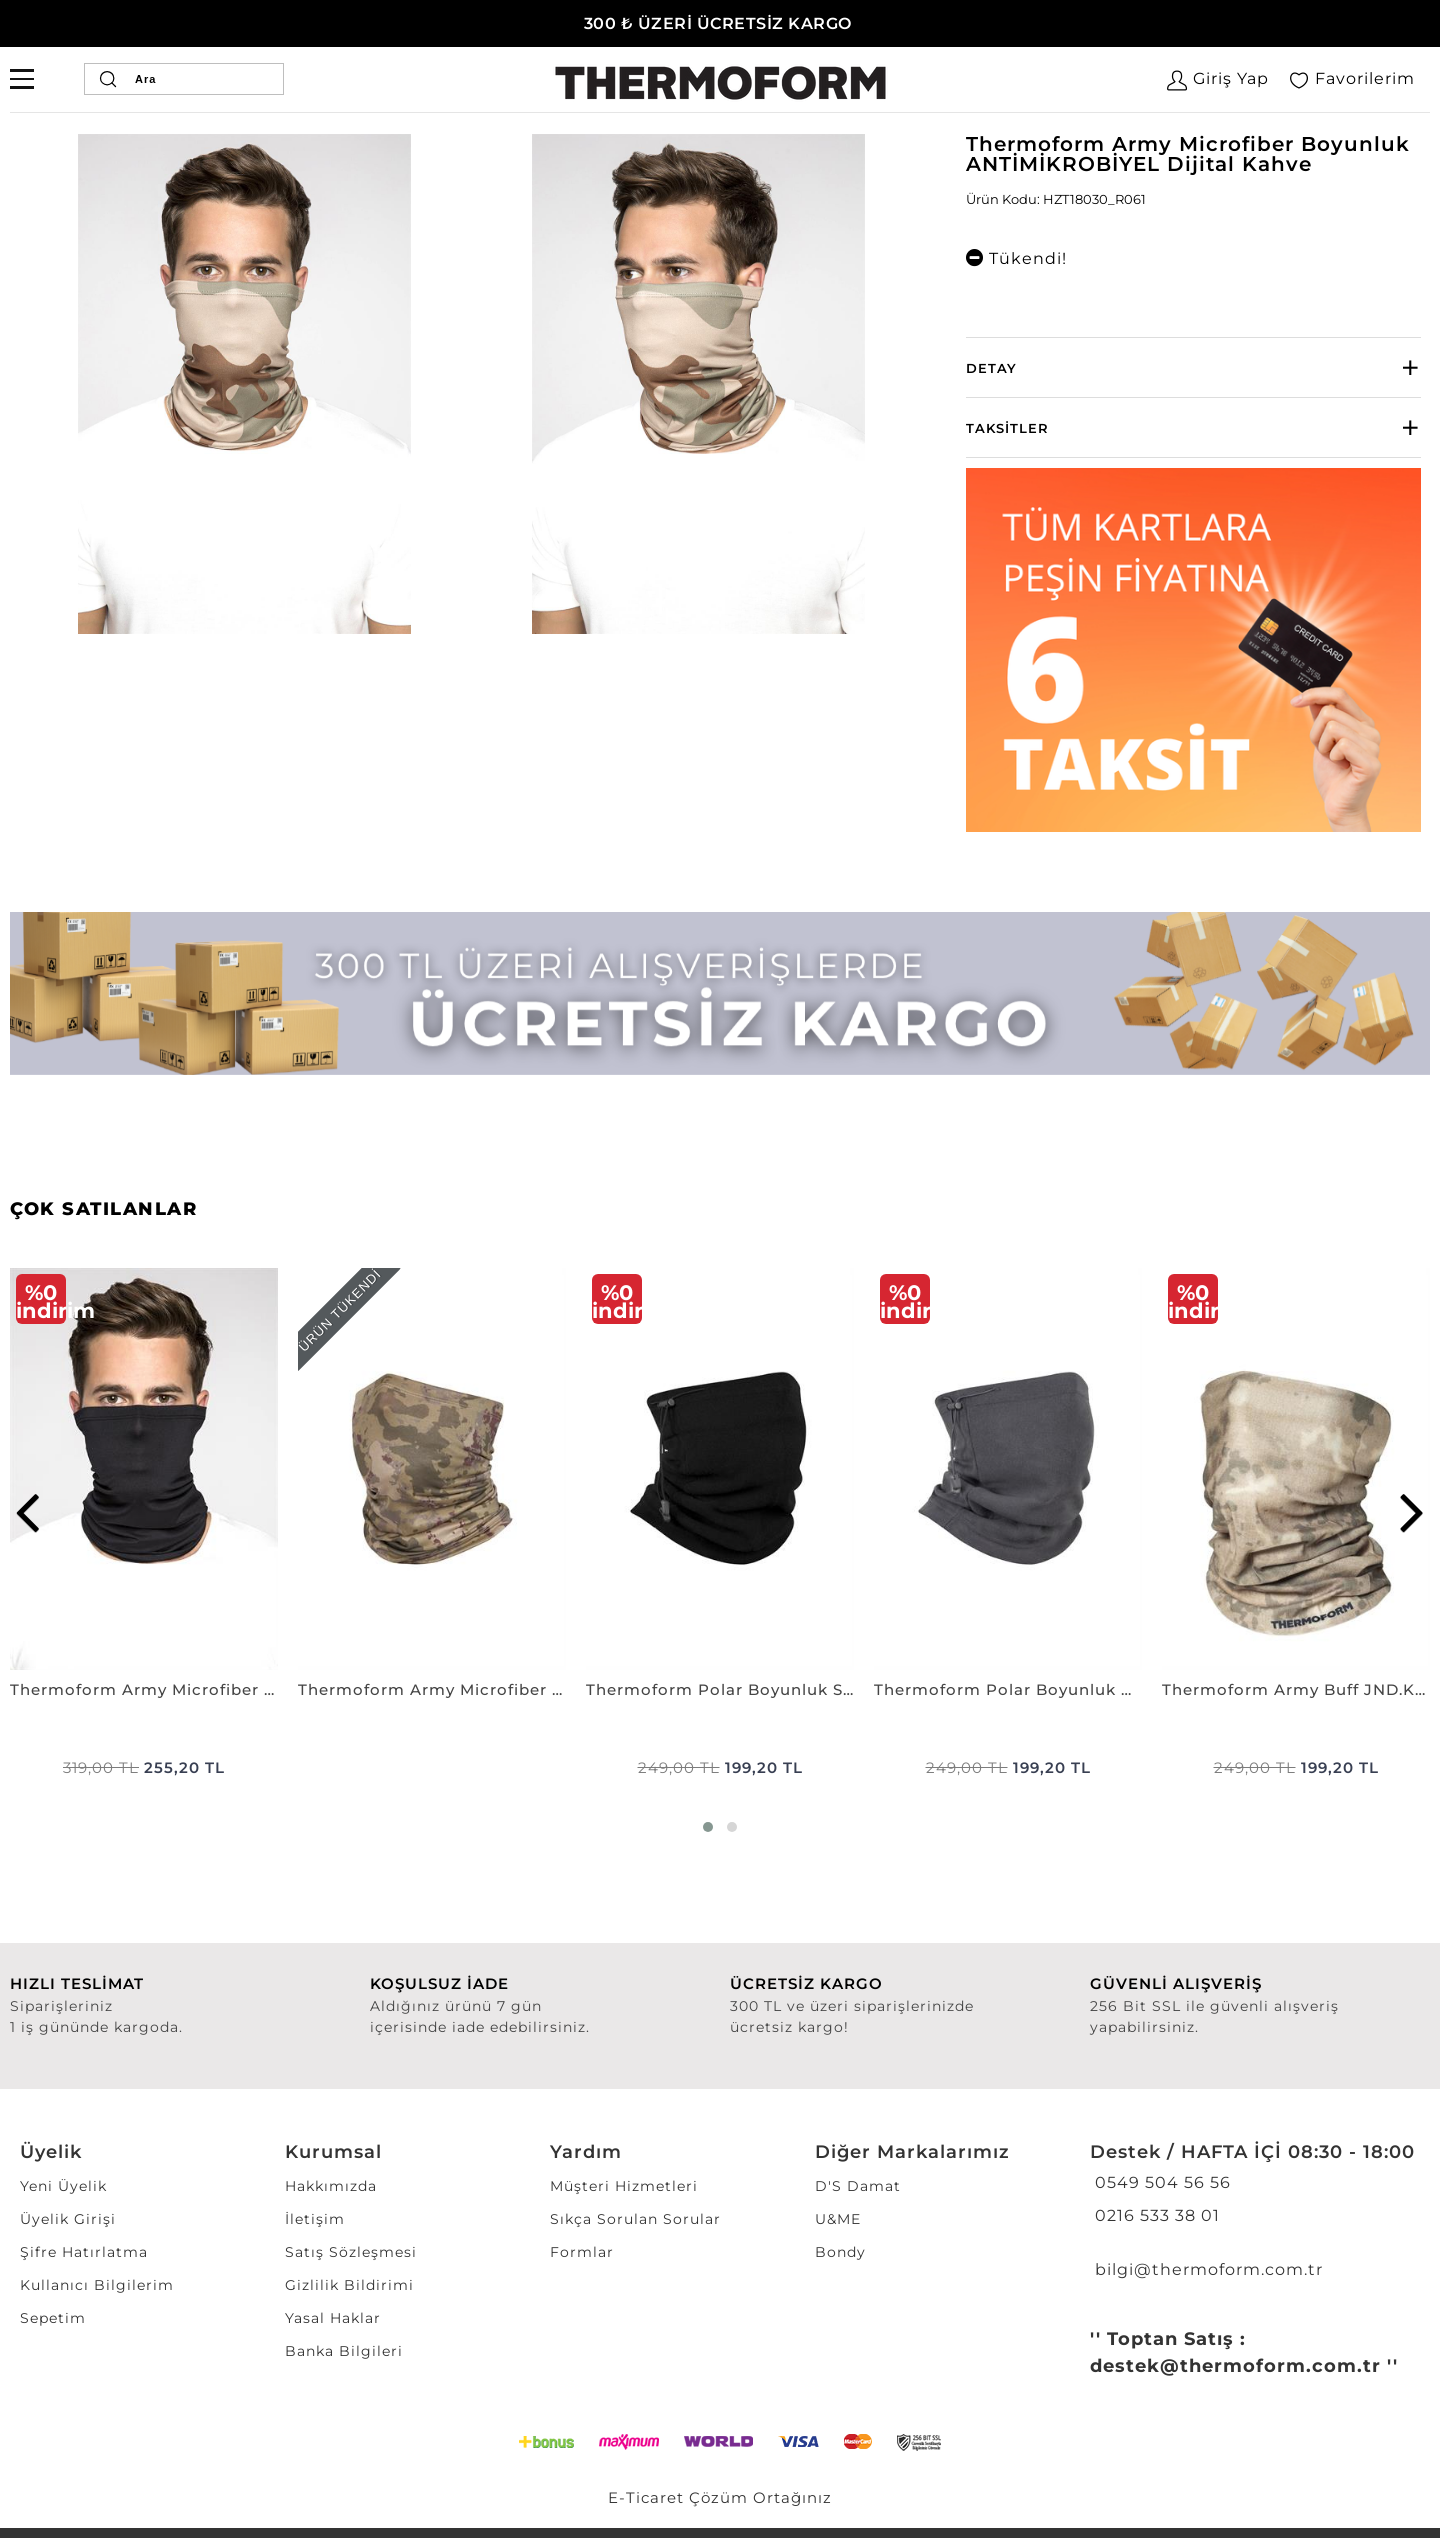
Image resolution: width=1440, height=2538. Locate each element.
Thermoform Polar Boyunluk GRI (1008, 1689)
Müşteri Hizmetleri (624, 2186)
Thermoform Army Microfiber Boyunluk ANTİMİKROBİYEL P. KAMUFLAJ (432, 1689)
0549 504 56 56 (1160, 2182)
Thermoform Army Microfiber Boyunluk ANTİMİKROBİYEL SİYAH (144, 1689)
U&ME (838, 2219)
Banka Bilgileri (344, 2351)
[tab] (1193, 367)
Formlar (582, 2252)
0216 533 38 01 (1155, 2215)
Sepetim (53, 2318)
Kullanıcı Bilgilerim (97, 2285)
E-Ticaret (646, 2497)
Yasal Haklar (333, 2318)
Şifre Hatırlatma (84, 2252)
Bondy (840, 2252)
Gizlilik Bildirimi (349, 2285)
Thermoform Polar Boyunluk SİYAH (720, 1689)
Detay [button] (991, 368)
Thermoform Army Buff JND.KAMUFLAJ (1296, 1689)
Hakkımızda (331, 2186)
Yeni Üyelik (63, 2186)
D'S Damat (858, 2186)
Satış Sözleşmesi (351, 2252)
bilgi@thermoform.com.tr (1206, 2269)
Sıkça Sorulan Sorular (635, 2219)
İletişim (315, 2219)
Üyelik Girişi (68, 2219)
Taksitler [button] (1007, 428)
